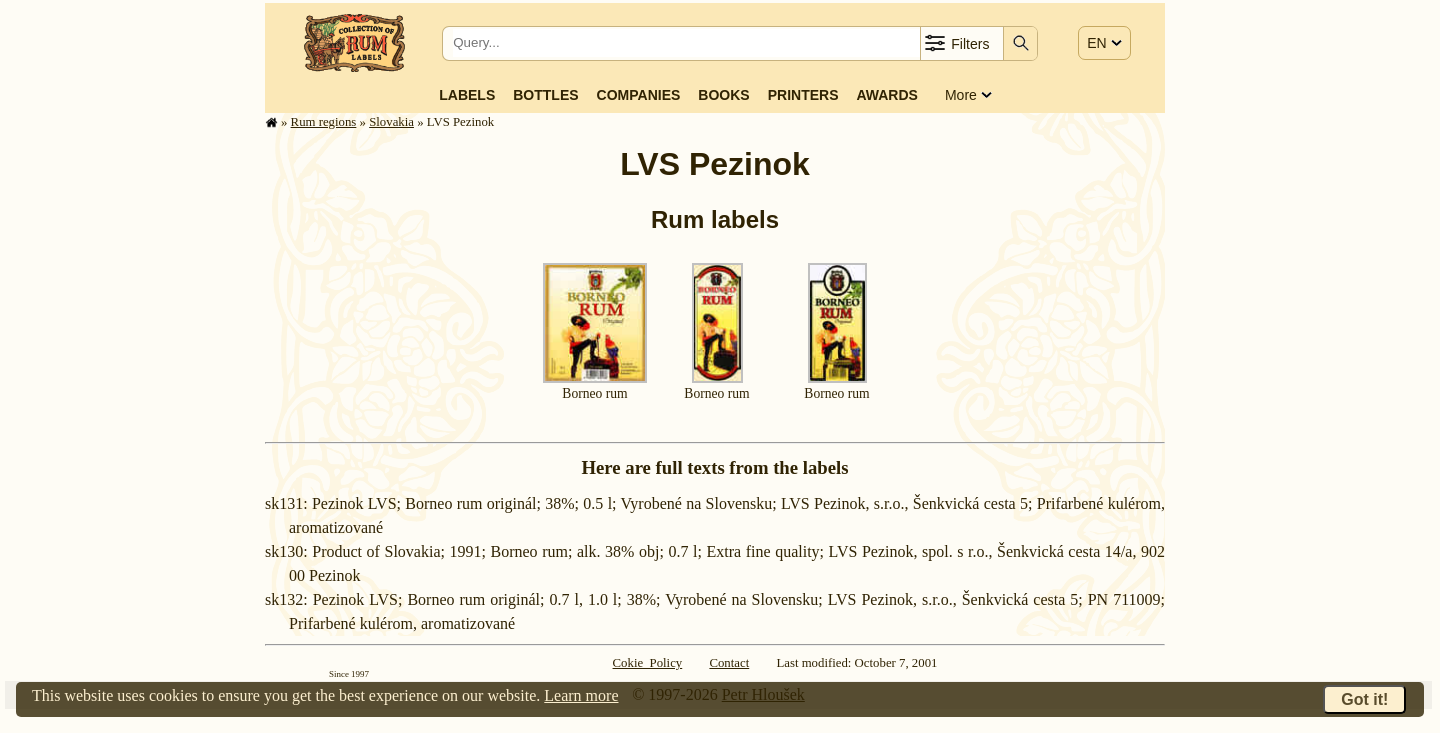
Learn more (581, 695)
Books (723, 95)
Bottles (545, 95)
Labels (467, 95)
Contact (729, 663)
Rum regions (324, 122)
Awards (886, 95)
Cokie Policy (648, 663)
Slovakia (391, 122)
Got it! (1364, 699)
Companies (639, 95)
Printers (803, 95)
